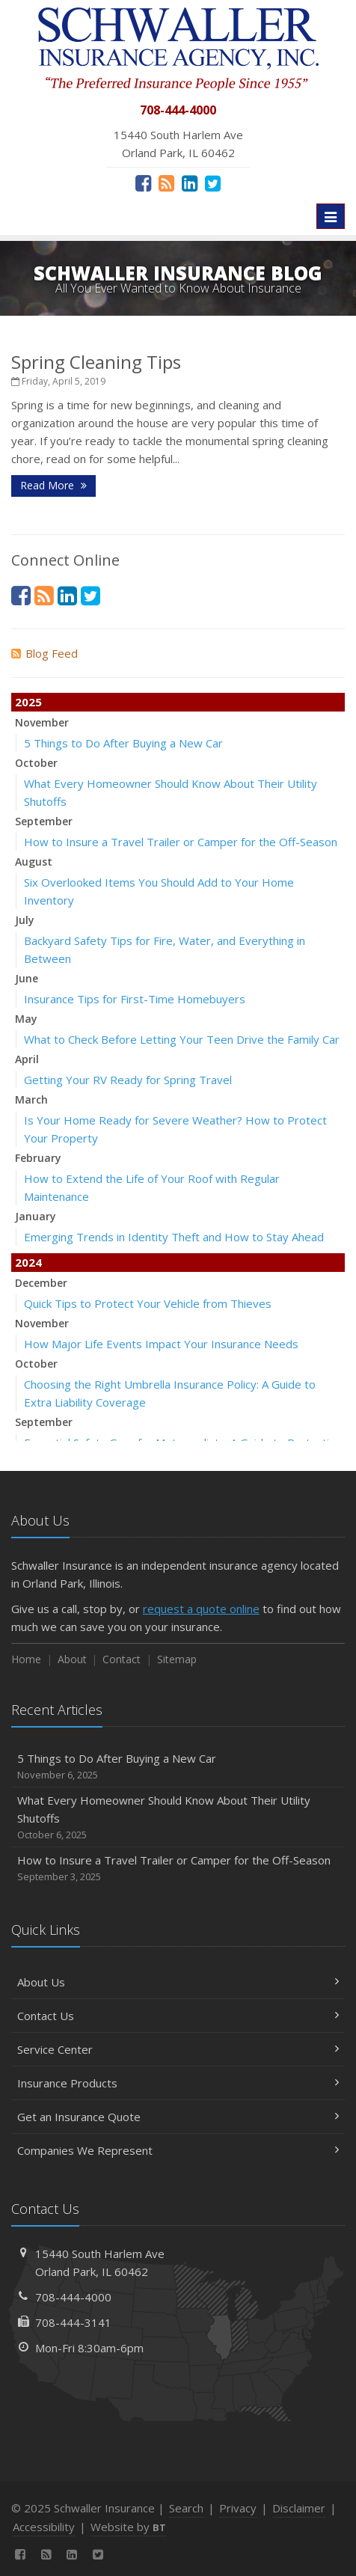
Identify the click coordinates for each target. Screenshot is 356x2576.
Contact (121, 1659)
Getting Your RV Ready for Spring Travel (128, 1079)
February (38, 1158)
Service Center (178, 2049)
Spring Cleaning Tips (96, 361)
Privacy (238, 2507)
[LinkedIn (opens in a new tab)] (189, 182)
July (24, 920)
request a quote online (201, 1608)
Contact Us (178, 2015)
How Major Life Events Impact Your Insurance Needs (161, 1343)
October (36, 763)
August (33, 861)
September (44, 821)
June (26, 978)
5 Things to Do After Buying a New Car (123, 742)
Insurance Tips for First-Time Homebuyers (134, 998)
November (42, 722)
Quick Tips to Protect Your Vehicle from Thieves (147, 1303)
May (26, 1019)
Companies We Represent (178, 2150)
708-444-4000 (73, 2296)
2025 (28, 701)
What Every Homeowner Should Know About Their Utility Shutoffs (178, 1818)
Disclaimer (298, 2507)
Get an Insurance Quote (178, 2116)
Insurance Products (178, 2082)
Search (186, 2507)
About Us (178, 1981)
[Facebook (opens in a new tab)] (143, 182)
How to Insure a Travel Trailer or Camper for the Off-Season (180, 841)
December (41, 1283)
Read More (53, 485)
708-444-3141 (73, 2322)
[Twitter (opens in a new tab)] (213, 182)
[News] (166, 182)
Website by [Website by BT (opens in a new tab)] (128, 2526)
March (31, 1099)
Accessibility (44, 2526)
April (27, 1059)
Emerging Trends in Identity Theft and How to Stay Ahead (174, 1236)
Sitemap (177, 1659)
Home (26, 1659)
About (72, 1659)
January (35, 1216)
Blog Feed (44, 653)
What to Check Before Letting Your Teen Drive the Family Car (182, 1039)
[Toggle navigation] (330, 216)
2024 (28, 1262)
